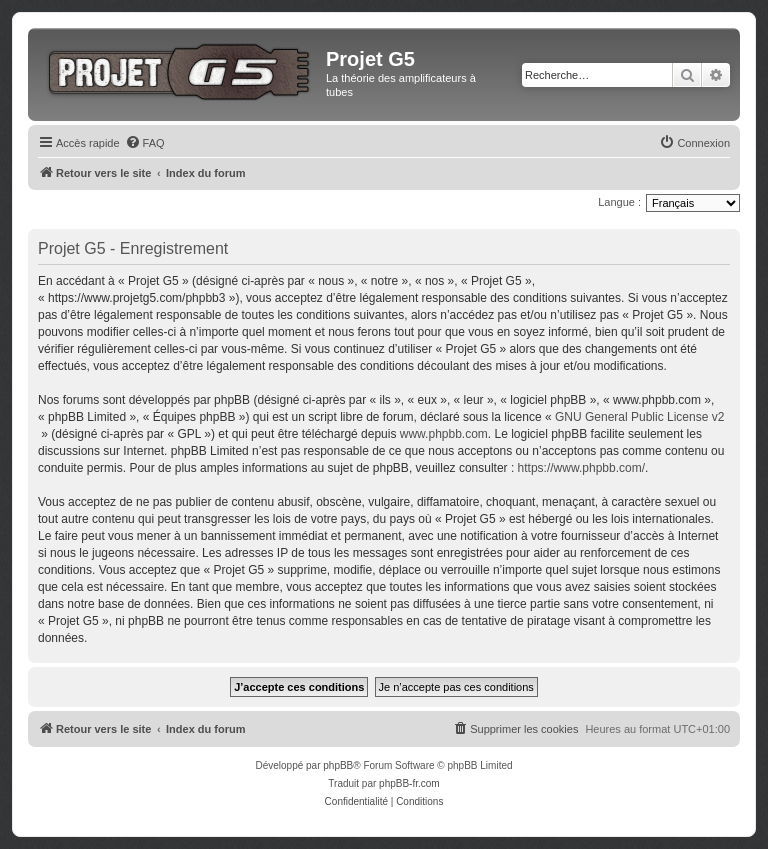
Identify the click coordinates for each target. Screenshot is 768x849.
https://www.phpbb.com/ (581, 468)
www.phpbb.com (444, 434)
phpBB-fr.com (409, 783)
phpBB (338, 765)
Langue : (619, 202)
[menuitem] (145, 143)
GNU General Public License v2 (639, 417)
